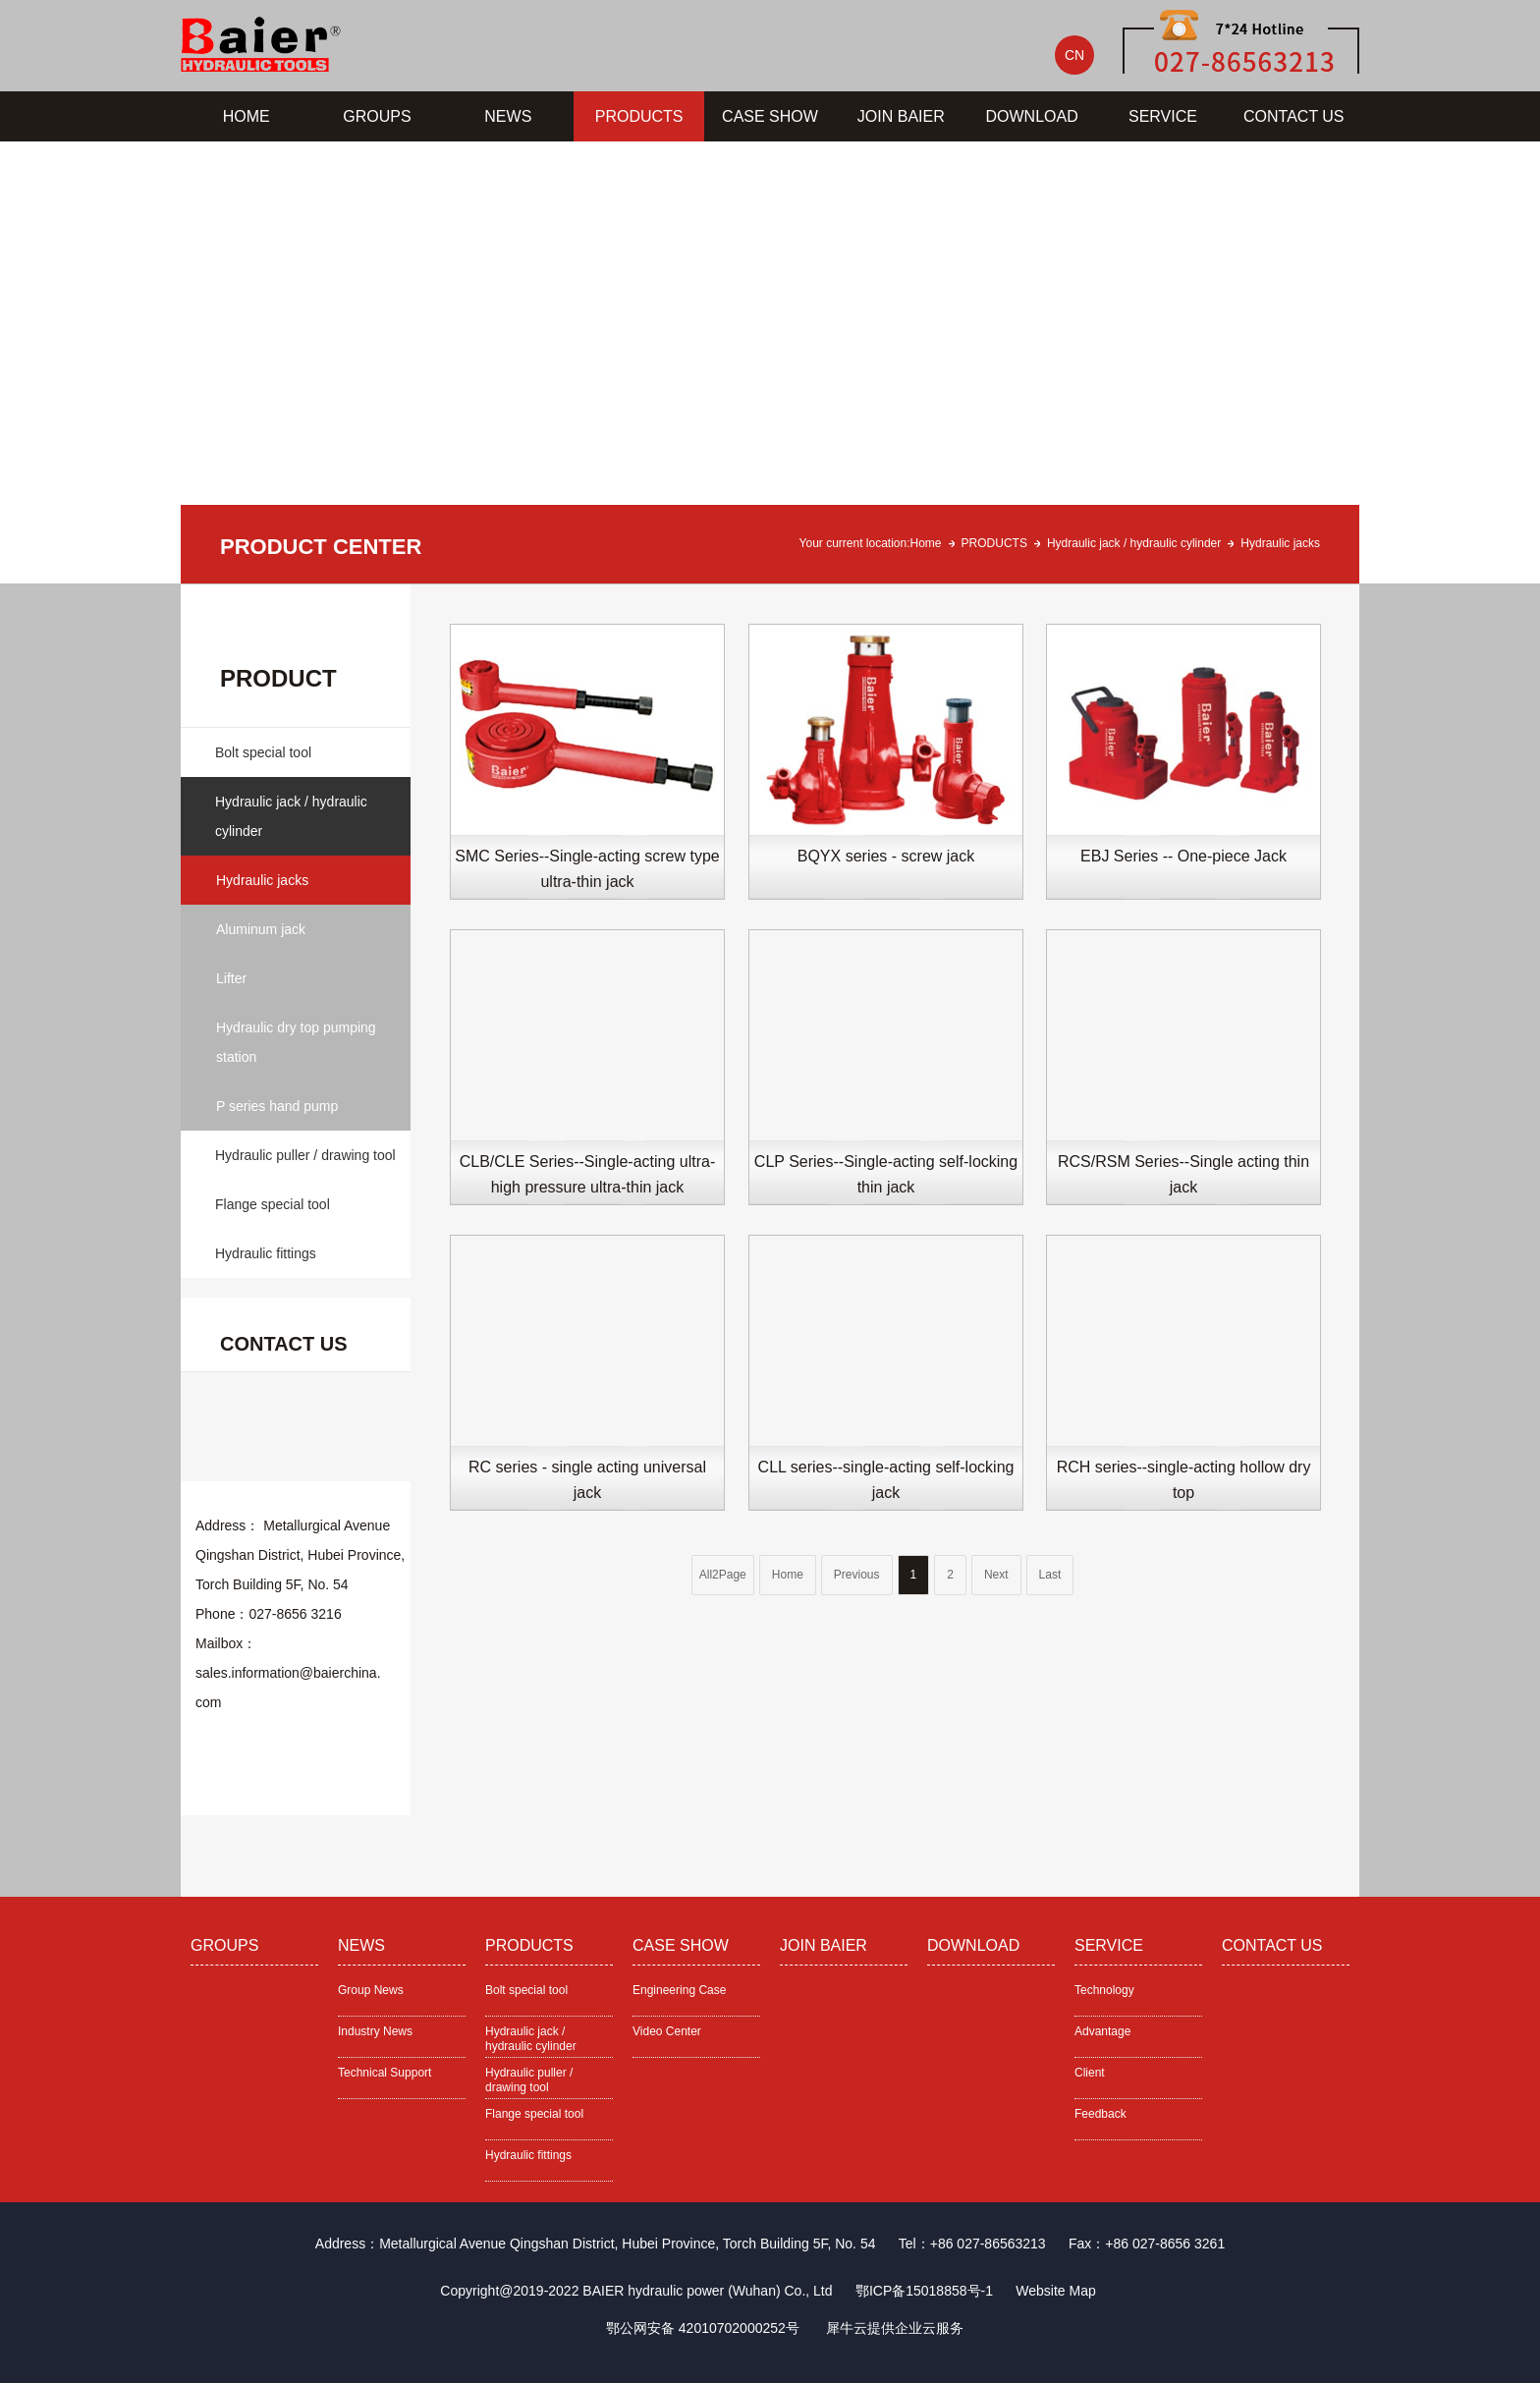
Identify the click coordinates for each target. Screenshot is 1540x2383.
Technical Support (384, 2072)
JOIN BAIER (901, 116)
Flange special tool (272, 1204)
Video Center (666, 2031)
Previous (857, 1574)
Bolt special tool (263, 752)
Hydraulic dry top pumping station (296, 1042)
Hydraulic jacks (1280, 543)
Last (1050, 1574)
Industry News (375, 2031)
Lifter (231, 978)
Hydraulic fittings (265, 1253)
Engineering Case (679, 1990)
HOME (246, 116)
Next (996, 1574)
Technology (1104, 1990)
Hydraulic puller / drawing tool (305, 1155)
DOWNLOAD (1032, 116)
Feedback (1100, 2114)
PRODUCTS (639, 116)
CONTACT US (1294, 116)
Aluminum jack (260, 929)
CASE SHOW (770, 116)
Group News (371, 1990)
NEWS (507, 116)
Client (1089, 2072)
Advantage (1102, 2031)
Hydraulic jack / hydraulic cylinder (1134, 543)
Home (926, 543)
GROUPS (377, 116)
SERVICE (1162, 116)
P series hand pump (277, 1106)
